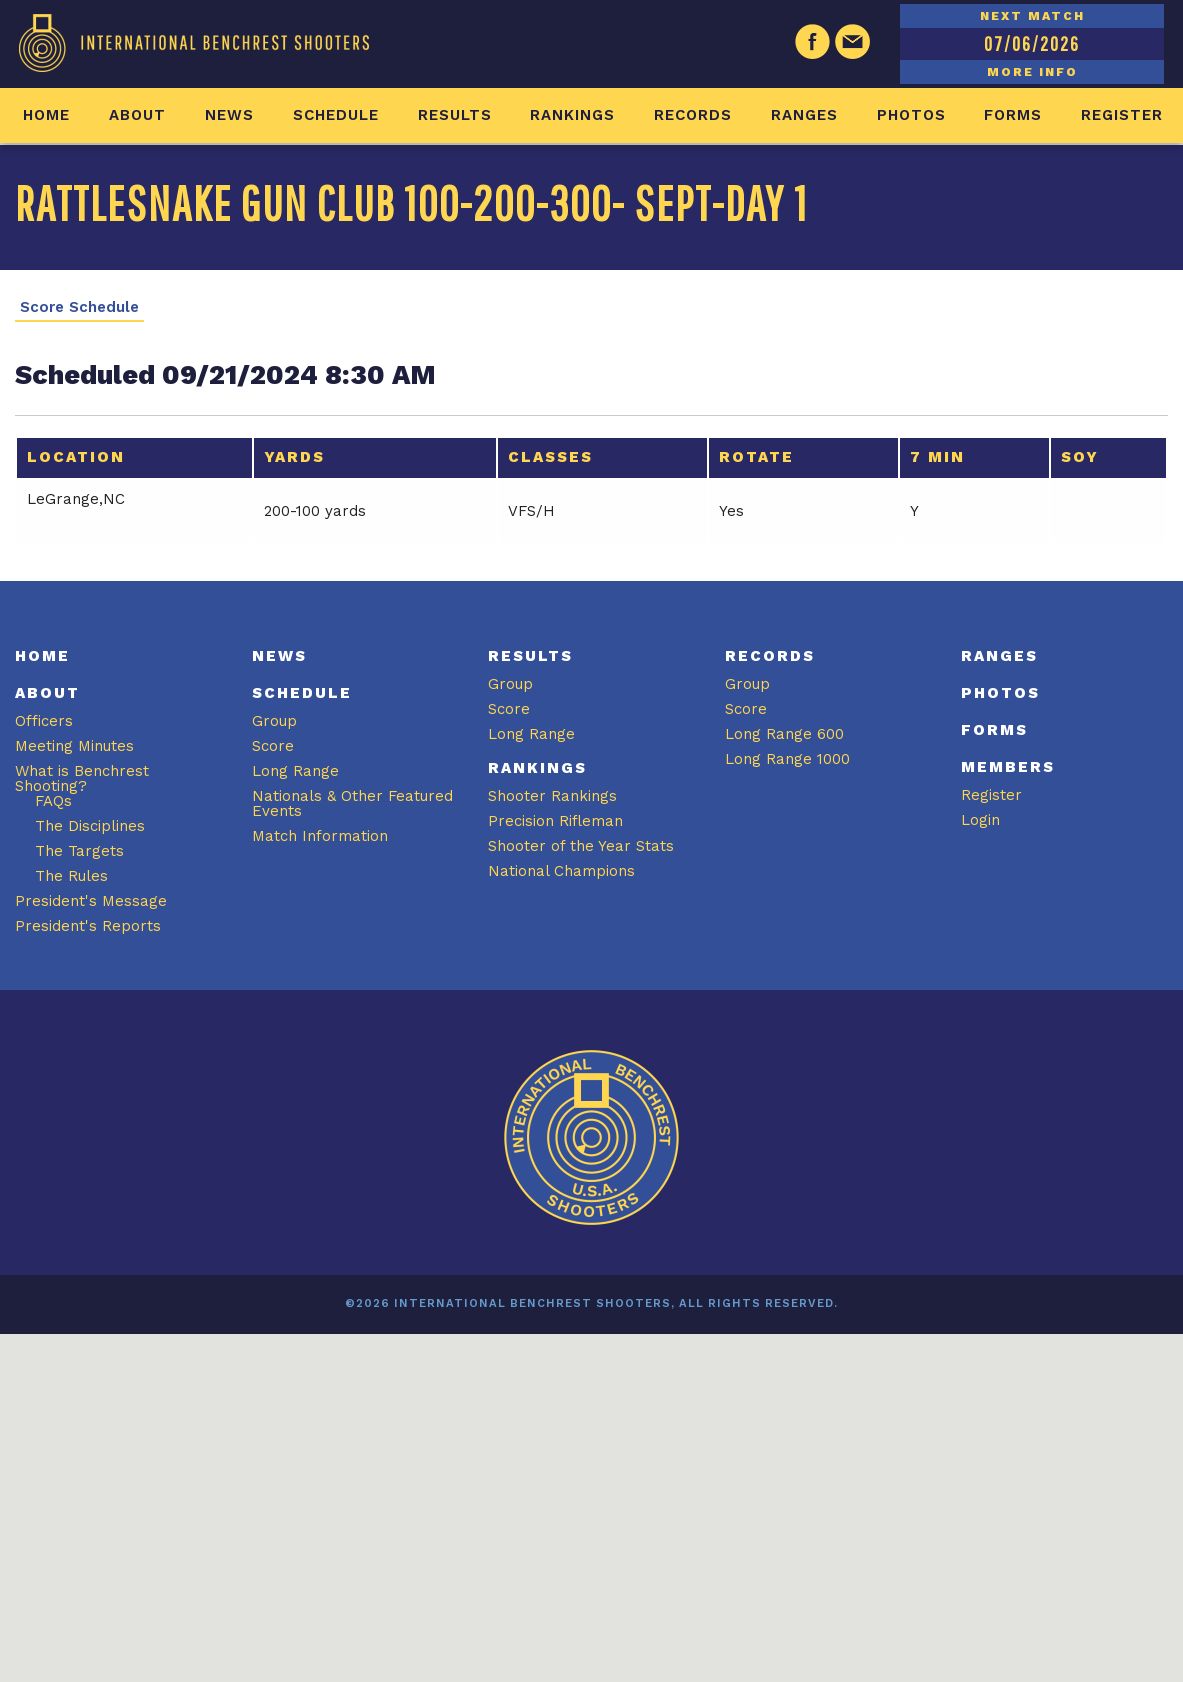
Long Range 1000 (787, 759)
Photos (911, 115)
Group (274, 721)
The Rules (71, 876)
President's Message (91, 901)
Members (1008, 767)
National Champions (561, 871)
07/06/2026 (1032, 43)
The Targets (79, 851)
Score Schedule (79, 307)
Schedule (336, 115)
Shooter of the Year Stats (581, 846)
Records (693, 115)
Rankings (572, 115)
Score (273, 746)
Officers (44, 721)
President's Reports (88, 926)
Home (46, 115)
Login (980, 820)
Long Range (295, 771)
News (229, 115)
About (137, 115)
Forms (1013, 115)
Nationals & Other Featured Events (352, 803)
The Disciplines (90, 826)
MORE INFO (1032, 72)
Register (1122, 115)
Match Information (320, 836)
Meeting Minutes (74, 746)
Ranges (804, 115)
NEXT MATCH (1032, 16)
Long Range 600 (784, 734)
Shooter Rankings (552, 796)
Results (455, 115)
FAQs (53, 801)
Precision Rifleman (555, 821)
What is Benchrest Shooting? (82, 778)
